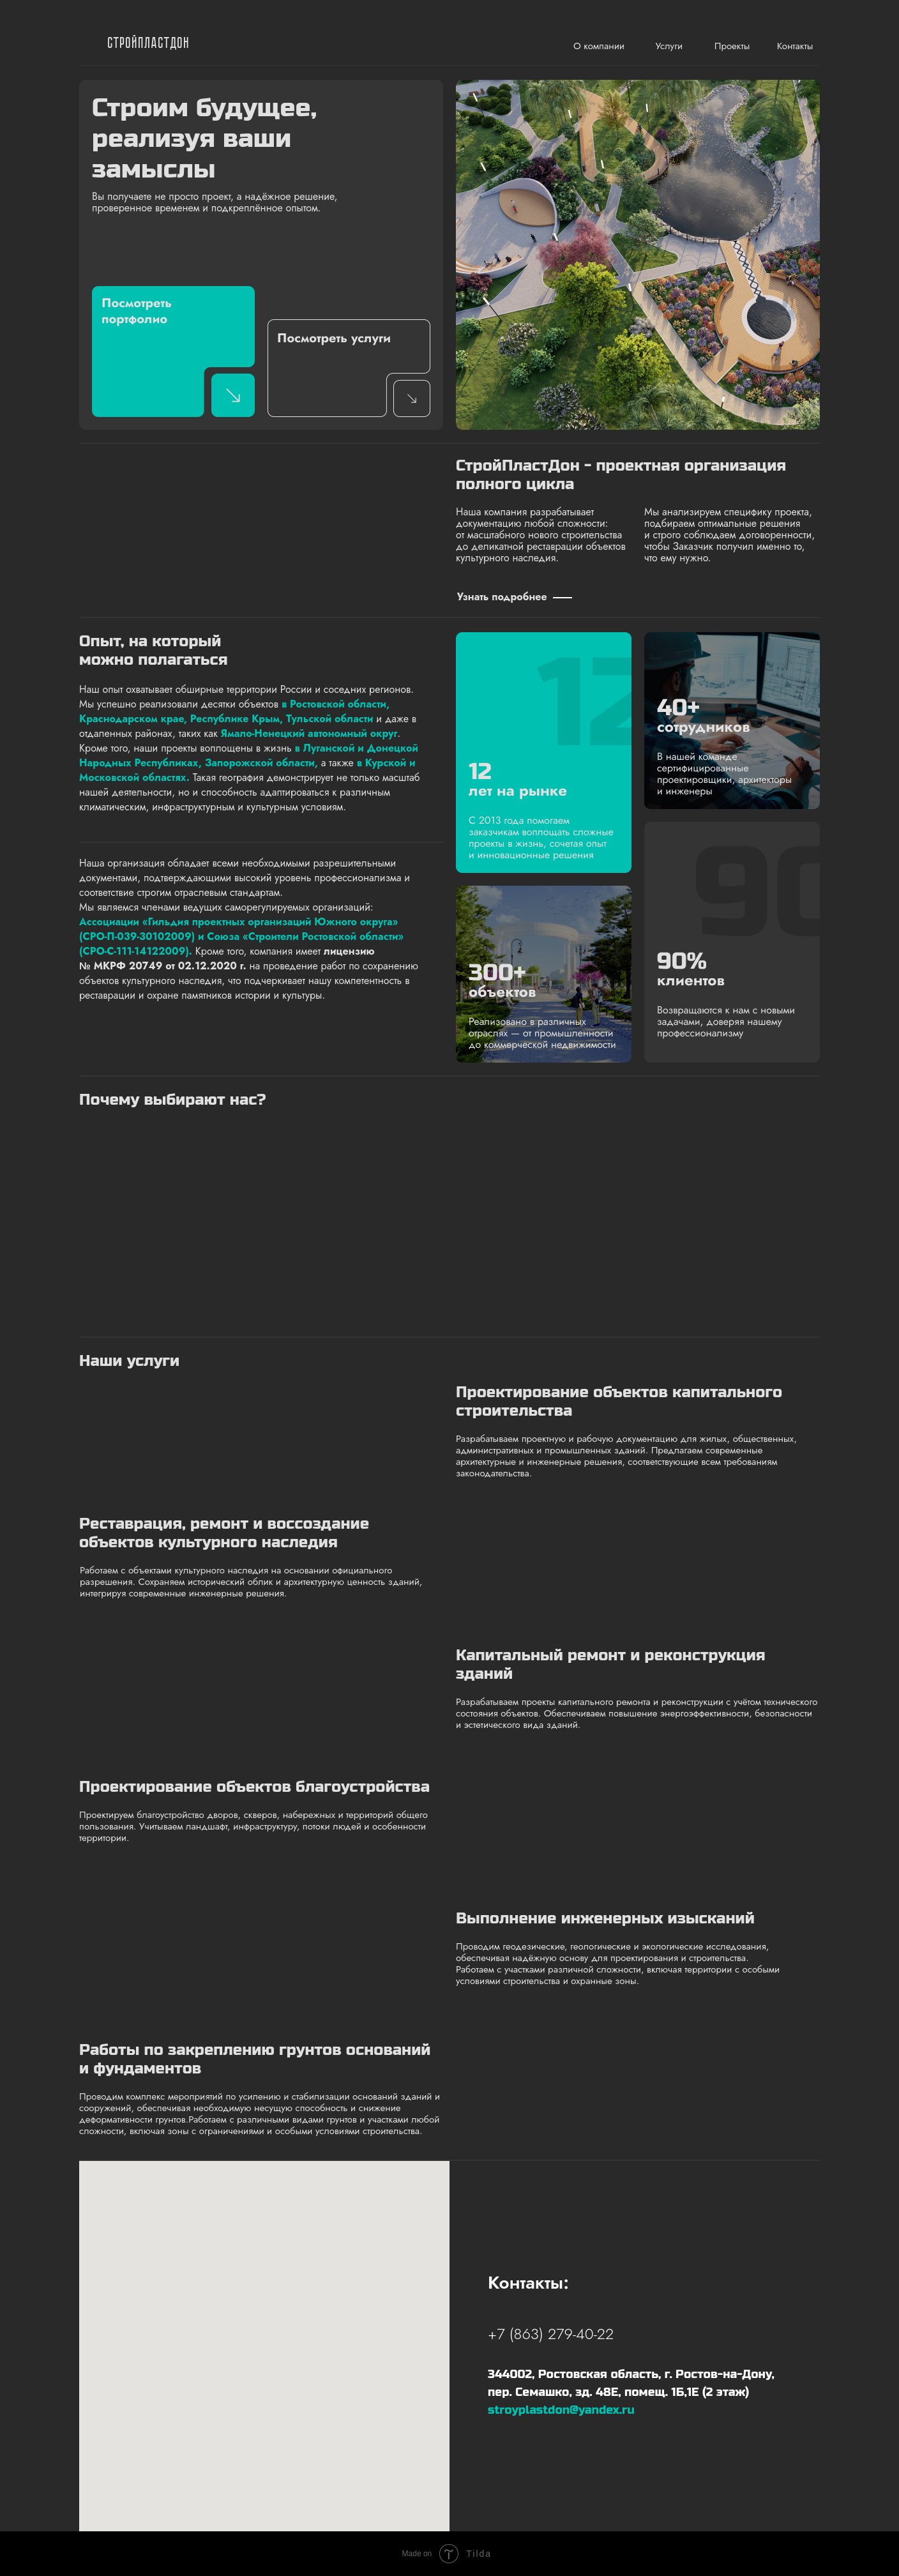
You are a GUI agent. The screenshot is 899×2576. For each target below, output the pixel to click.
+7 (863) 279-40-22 (551, 2333)
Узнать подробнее (502, 596)
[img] (90, 44)
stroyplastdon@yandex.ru (561, 2410)
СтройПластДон (149, 44)
